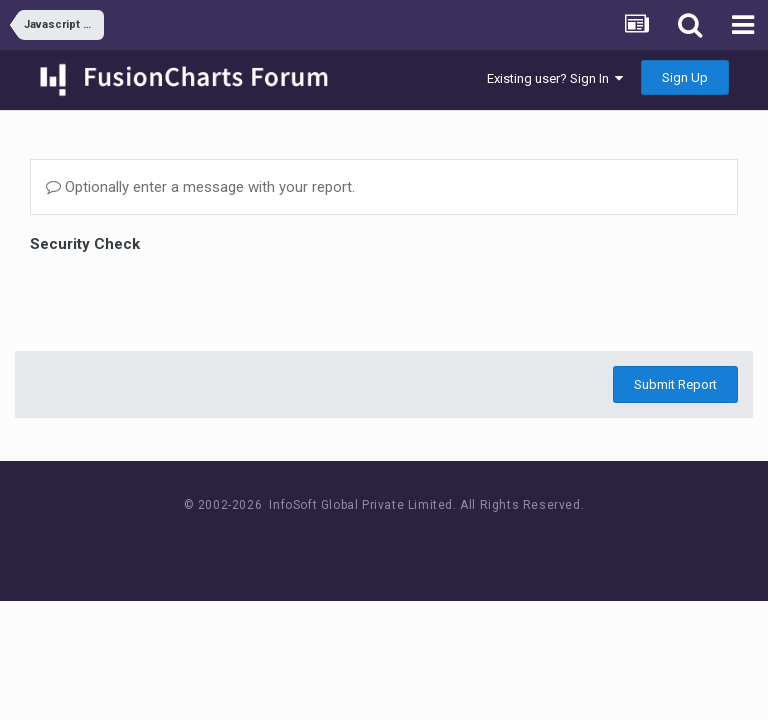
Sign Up (685, 77)
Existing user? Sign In (555, 78)
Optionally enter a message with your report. (200, 187)
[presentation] (182, 297)
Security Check (85, 244)
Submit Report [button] (675, 384)
